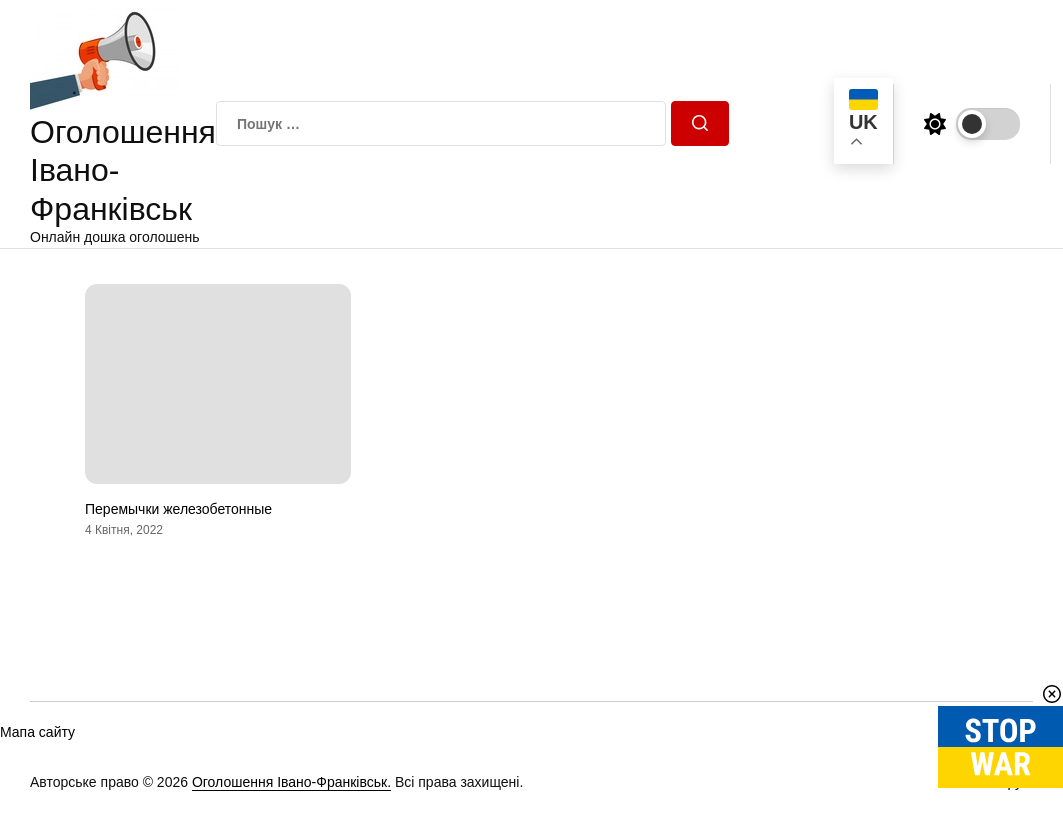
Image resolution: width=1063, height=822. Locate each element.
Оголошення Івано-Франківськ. (291, 782)
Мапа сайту (37, 732)
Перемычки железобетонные (178, 509)
